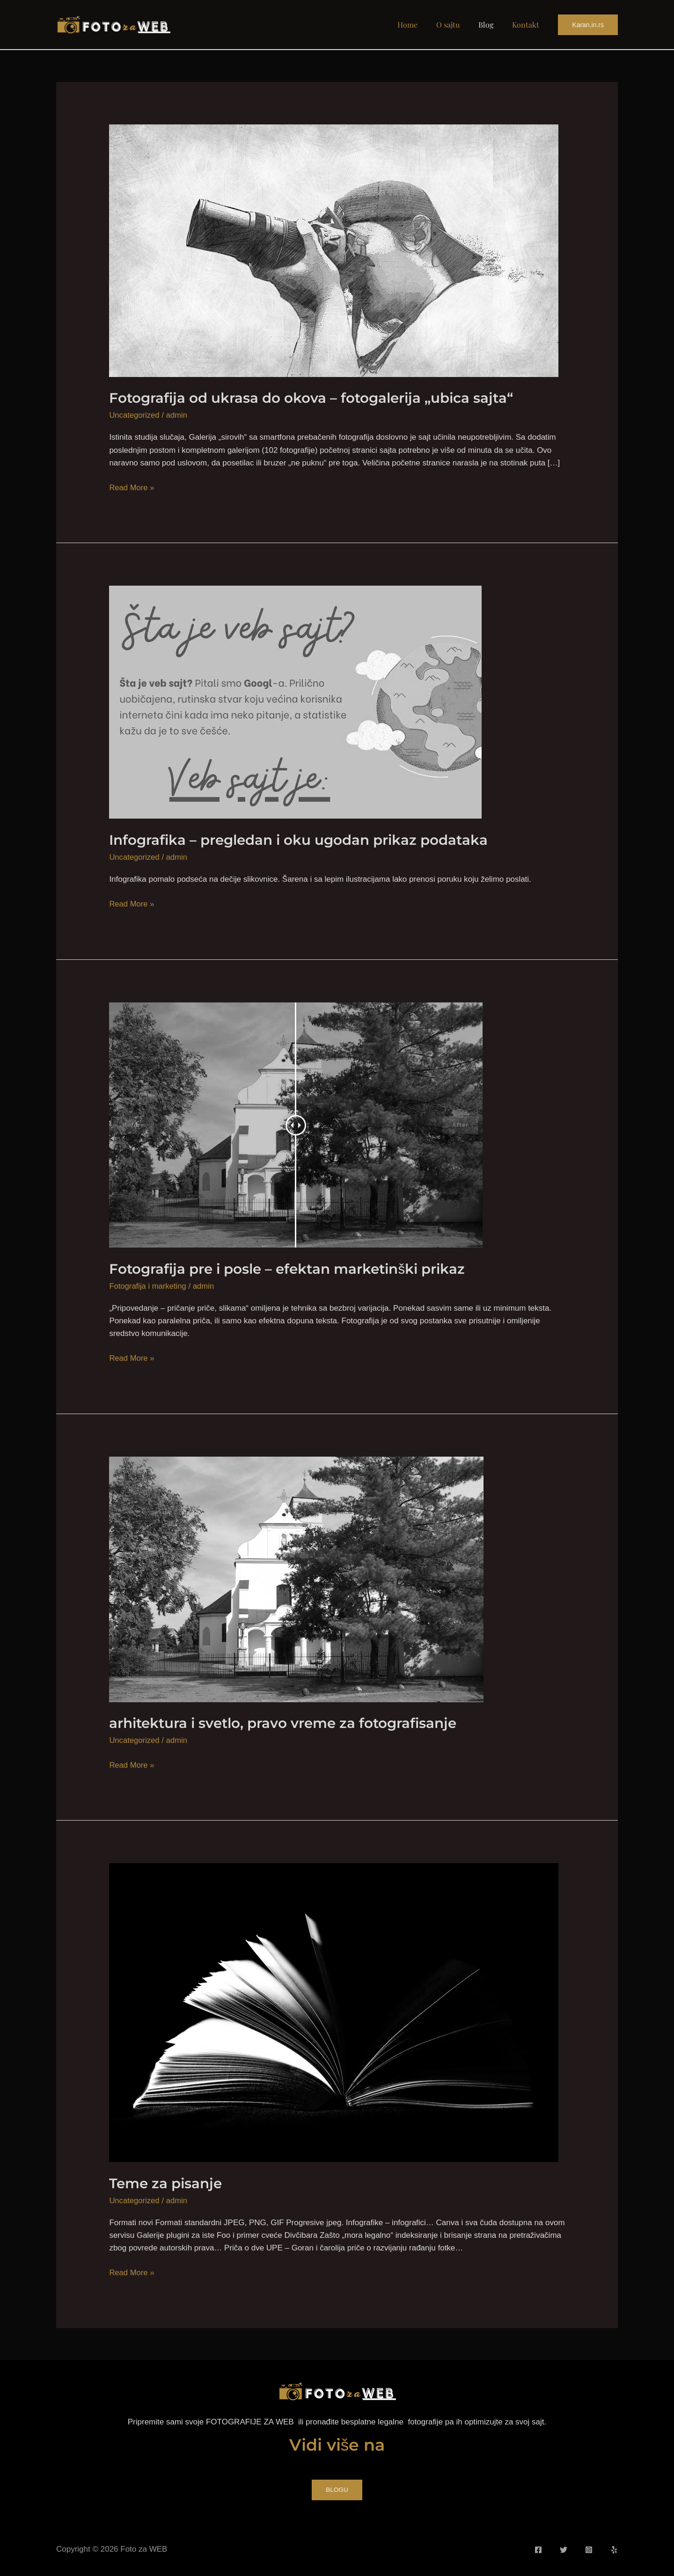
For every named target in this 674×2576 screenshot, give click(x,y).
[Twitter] (563, 2548)
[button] (588, 25)
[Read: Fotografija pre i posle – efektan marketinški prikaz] (296, 1123)
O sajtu (457, 24)
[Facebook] (538, 2548)
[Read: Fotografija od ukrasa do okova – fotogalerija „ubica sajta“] (333, 250)
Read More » (132, 487)
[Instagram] (589, 2548)
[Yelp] (614, 2548)
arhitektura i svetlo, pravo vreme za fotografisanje (288, 1722)
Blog (491, 24)
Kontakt (527, 24)
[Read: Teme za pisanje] (333, 2011)
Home (420, 24)
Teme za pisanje (167, 2182)
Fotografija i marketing (148, 1285)
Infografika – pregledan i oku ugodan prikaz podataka (303, 839)
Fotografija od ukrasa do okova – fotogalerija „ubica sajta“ (315, 397)
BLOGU (336, 2488)
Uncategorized (135, 415)
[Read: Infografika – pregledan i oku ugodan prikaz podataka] (295, 701)
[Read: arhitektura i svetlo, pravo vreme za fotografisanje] (296, 1578)
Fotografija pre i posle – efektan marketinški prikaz (292, 1268)
